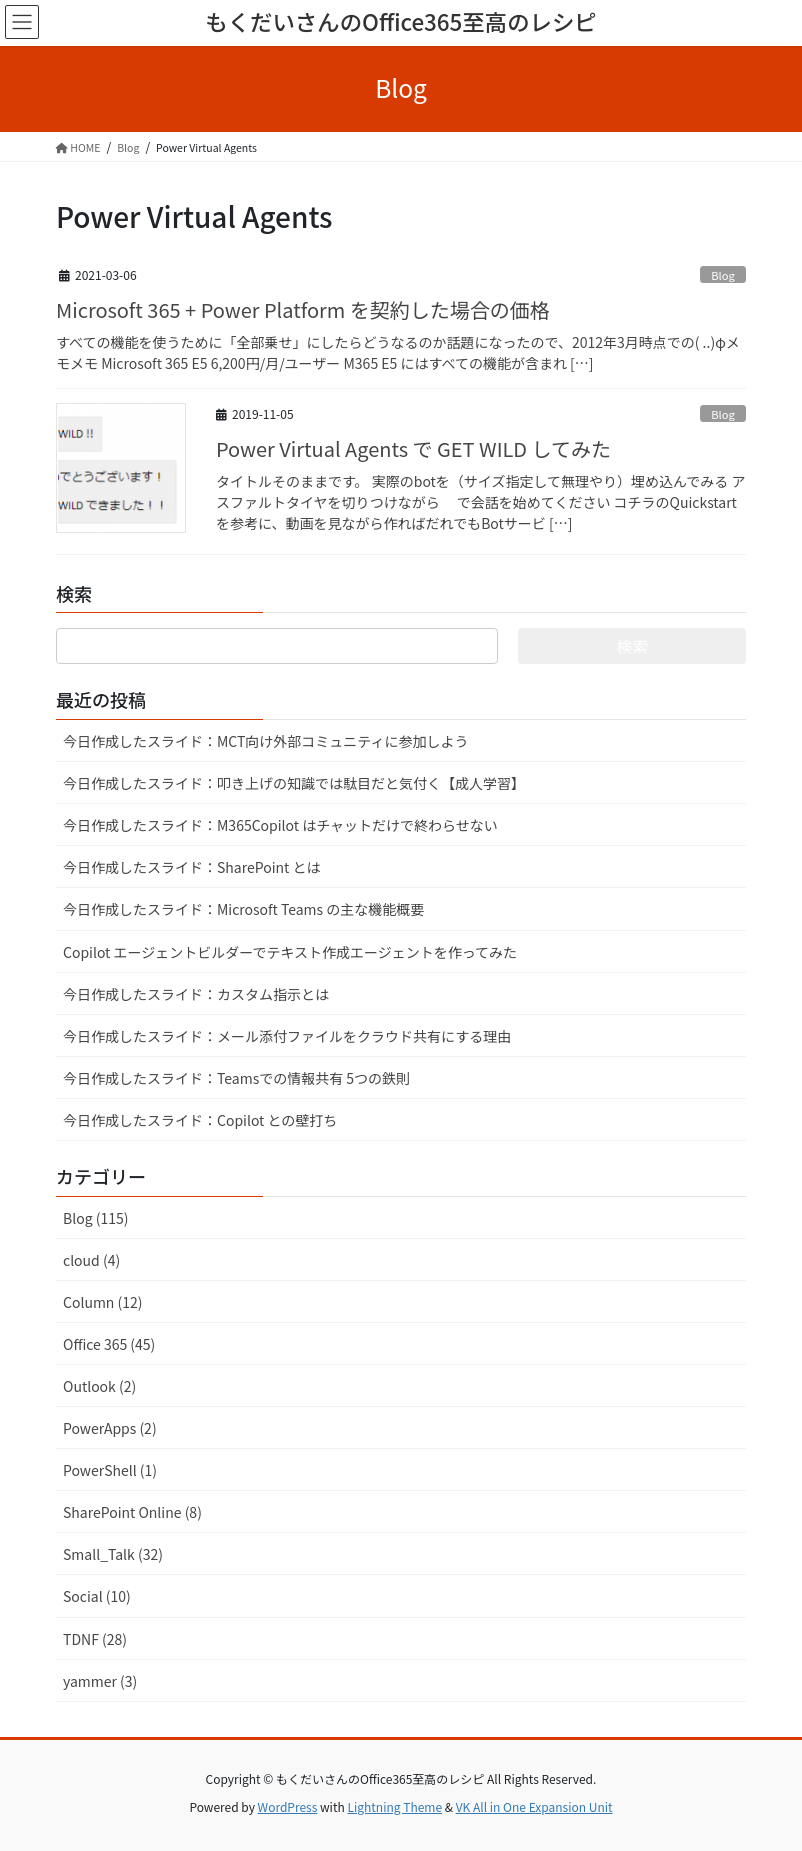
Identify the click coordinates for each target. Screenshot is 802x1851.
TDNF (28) (95, 1639)
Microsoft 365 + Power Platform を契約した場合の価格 (303, 309)
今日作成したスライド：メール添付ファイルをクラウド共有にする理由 (287, 1036)
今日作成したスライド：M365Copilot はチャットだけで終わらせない (280, 825)
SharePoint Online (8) (132, 1512)
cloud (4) (91, 1260)
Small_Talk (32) (113, 1554)
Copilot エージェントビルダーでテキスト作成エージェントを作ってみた (290, 952)
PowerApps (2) (110, 1428)
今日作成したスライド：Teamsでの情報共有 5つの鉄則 (236, 1078)
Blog (723, 275)
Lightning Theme (394, 1806)
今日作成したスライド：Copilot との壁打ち (200, 1120)
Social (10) (97, 1596)
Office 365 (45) (109, 1344)
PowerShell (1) (110, 1470)
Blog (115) (95, 1218)
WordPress (288, 1806)
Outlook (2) (99, 1386)
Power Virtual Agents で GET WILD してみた (413, 448)
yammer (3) (100, 1681)
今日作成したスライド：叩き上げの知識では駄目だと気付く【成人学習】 (294, 783)
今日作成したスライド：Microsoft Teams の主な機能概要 (243, 909)
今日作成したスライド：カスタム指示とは (196, 994)
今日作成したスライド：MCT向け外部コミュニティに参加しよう (266, 741)
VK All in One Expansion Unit (534, 1806)
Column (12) (103, 1302)
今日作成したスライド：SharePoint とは (191, 867)
